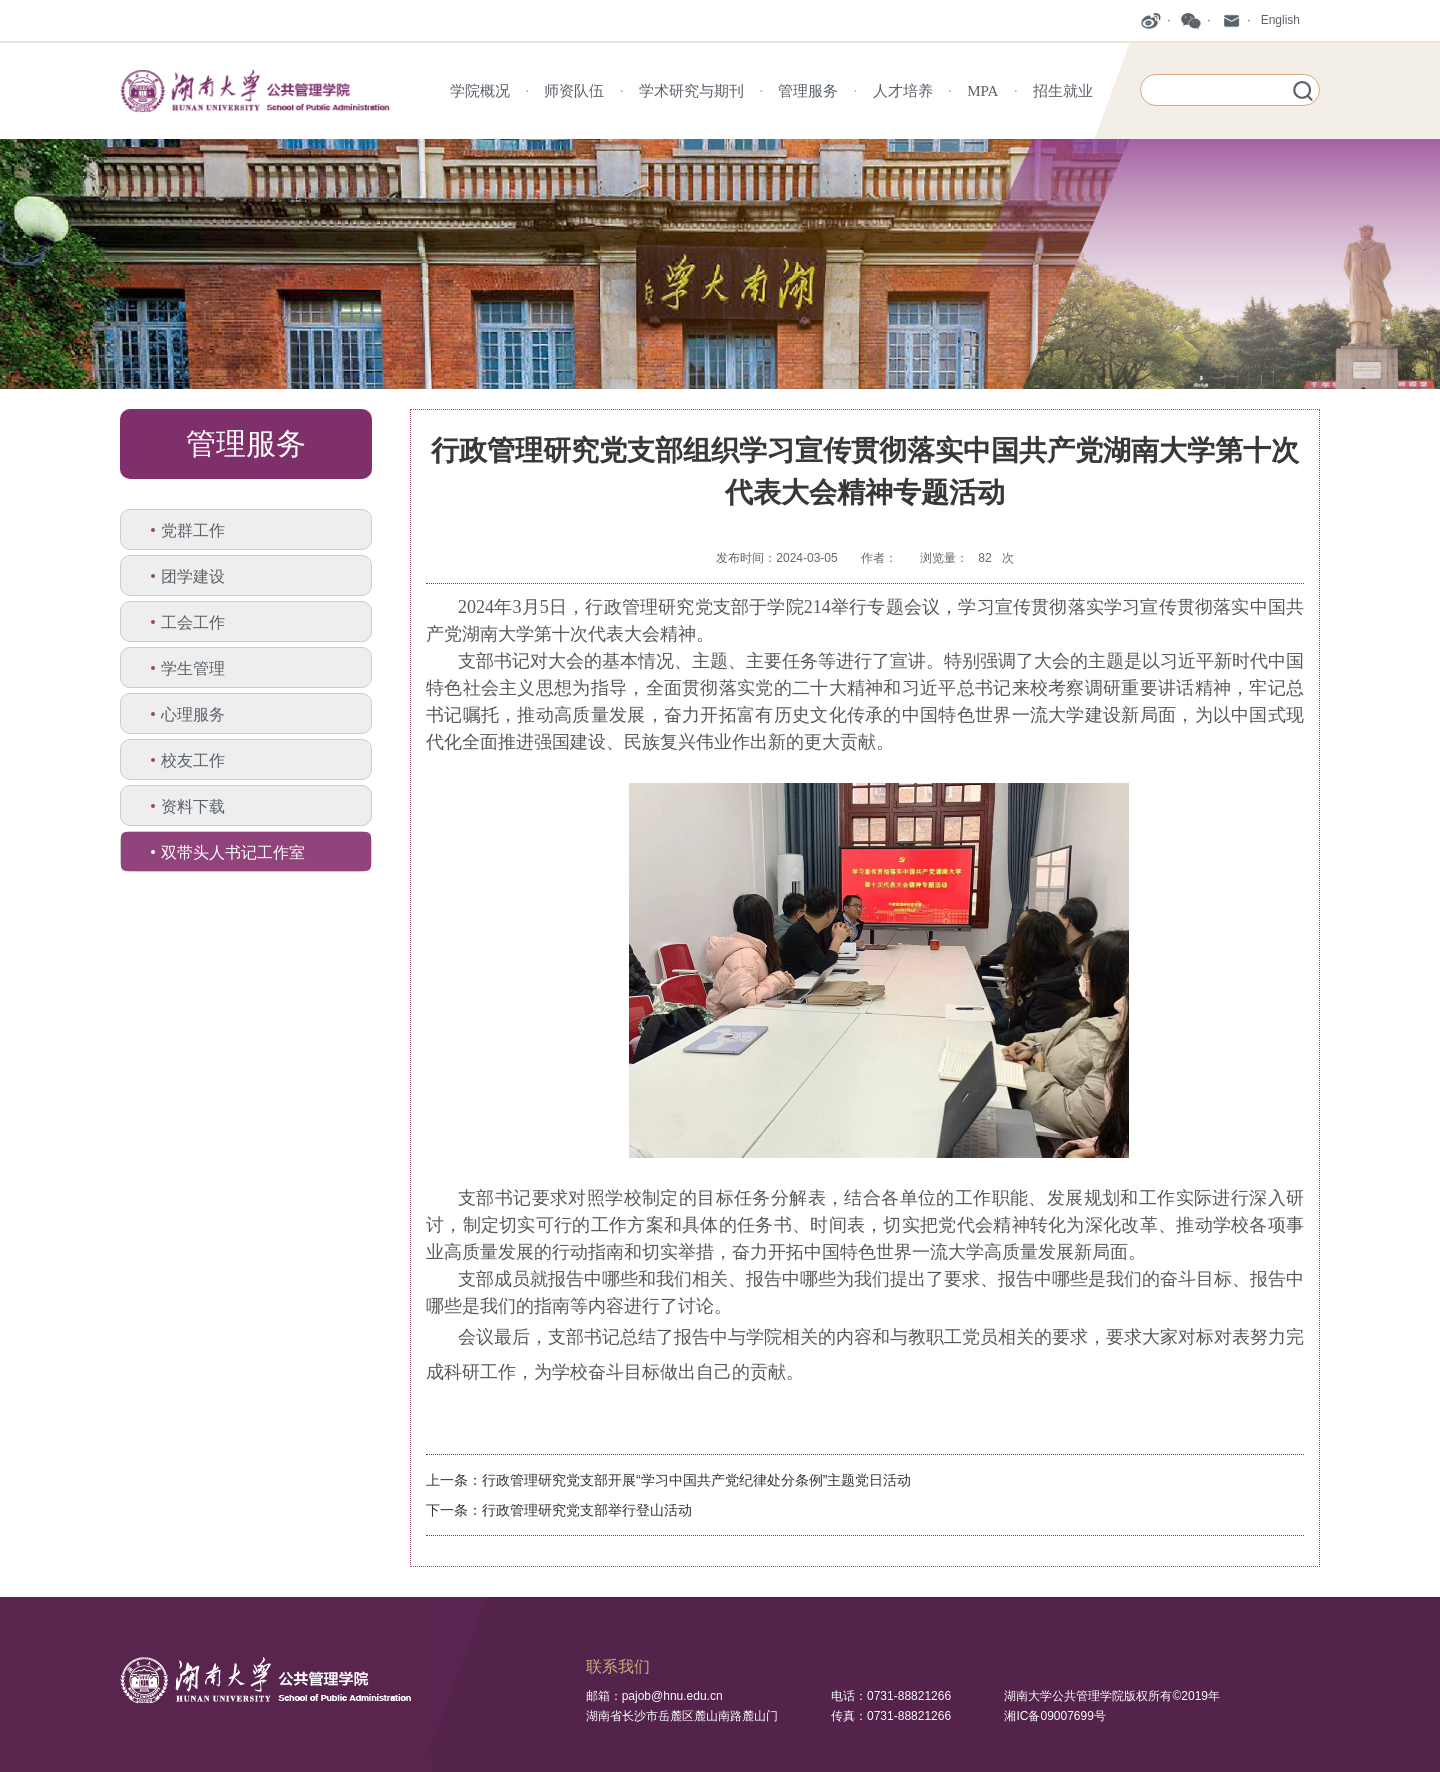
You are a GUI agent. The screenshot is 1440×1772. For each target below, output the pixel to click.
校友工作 (193, 760)
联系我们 (618, 1666)
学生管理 (193, 668)
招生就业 (1063, 91)
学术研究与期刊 (691, 91)
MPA (982, 91)
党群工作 (193, 530)
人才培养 (903, 91)
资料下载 (193, 806)
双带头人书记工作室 (233, 852)
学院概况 (480, 91)
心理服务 (193, 714)
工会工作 (193, 622)
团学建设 (193, 576)
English (1280, 20)
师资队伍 (574, 91)
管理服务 (808, 91)
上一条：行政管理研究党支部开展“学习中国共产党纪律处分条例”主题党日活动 (668, 1480)
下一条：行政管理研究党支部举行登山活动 (559, 1510)
